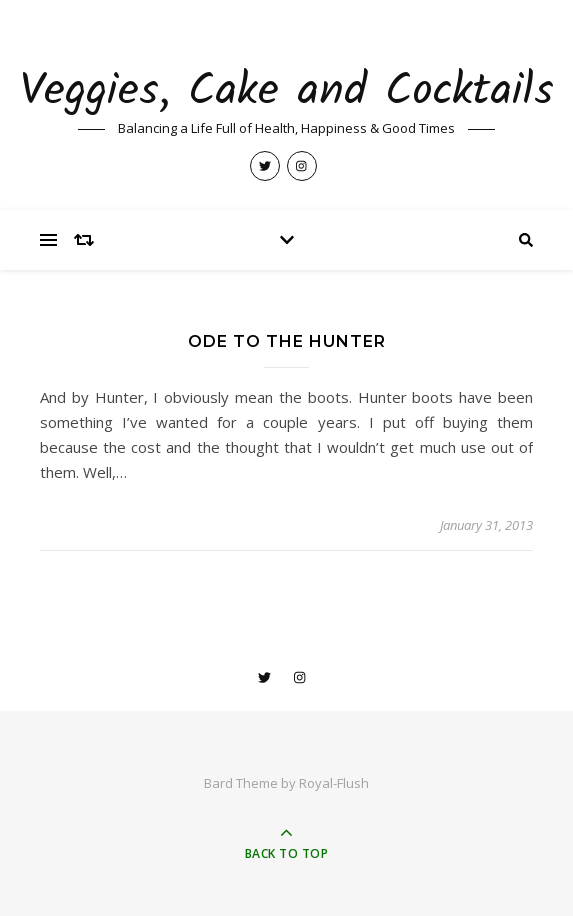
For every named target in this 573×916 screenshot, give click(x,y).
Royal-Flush (334, 783)
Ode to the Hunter (287, 341)
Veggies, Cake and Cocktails (287, 92)
